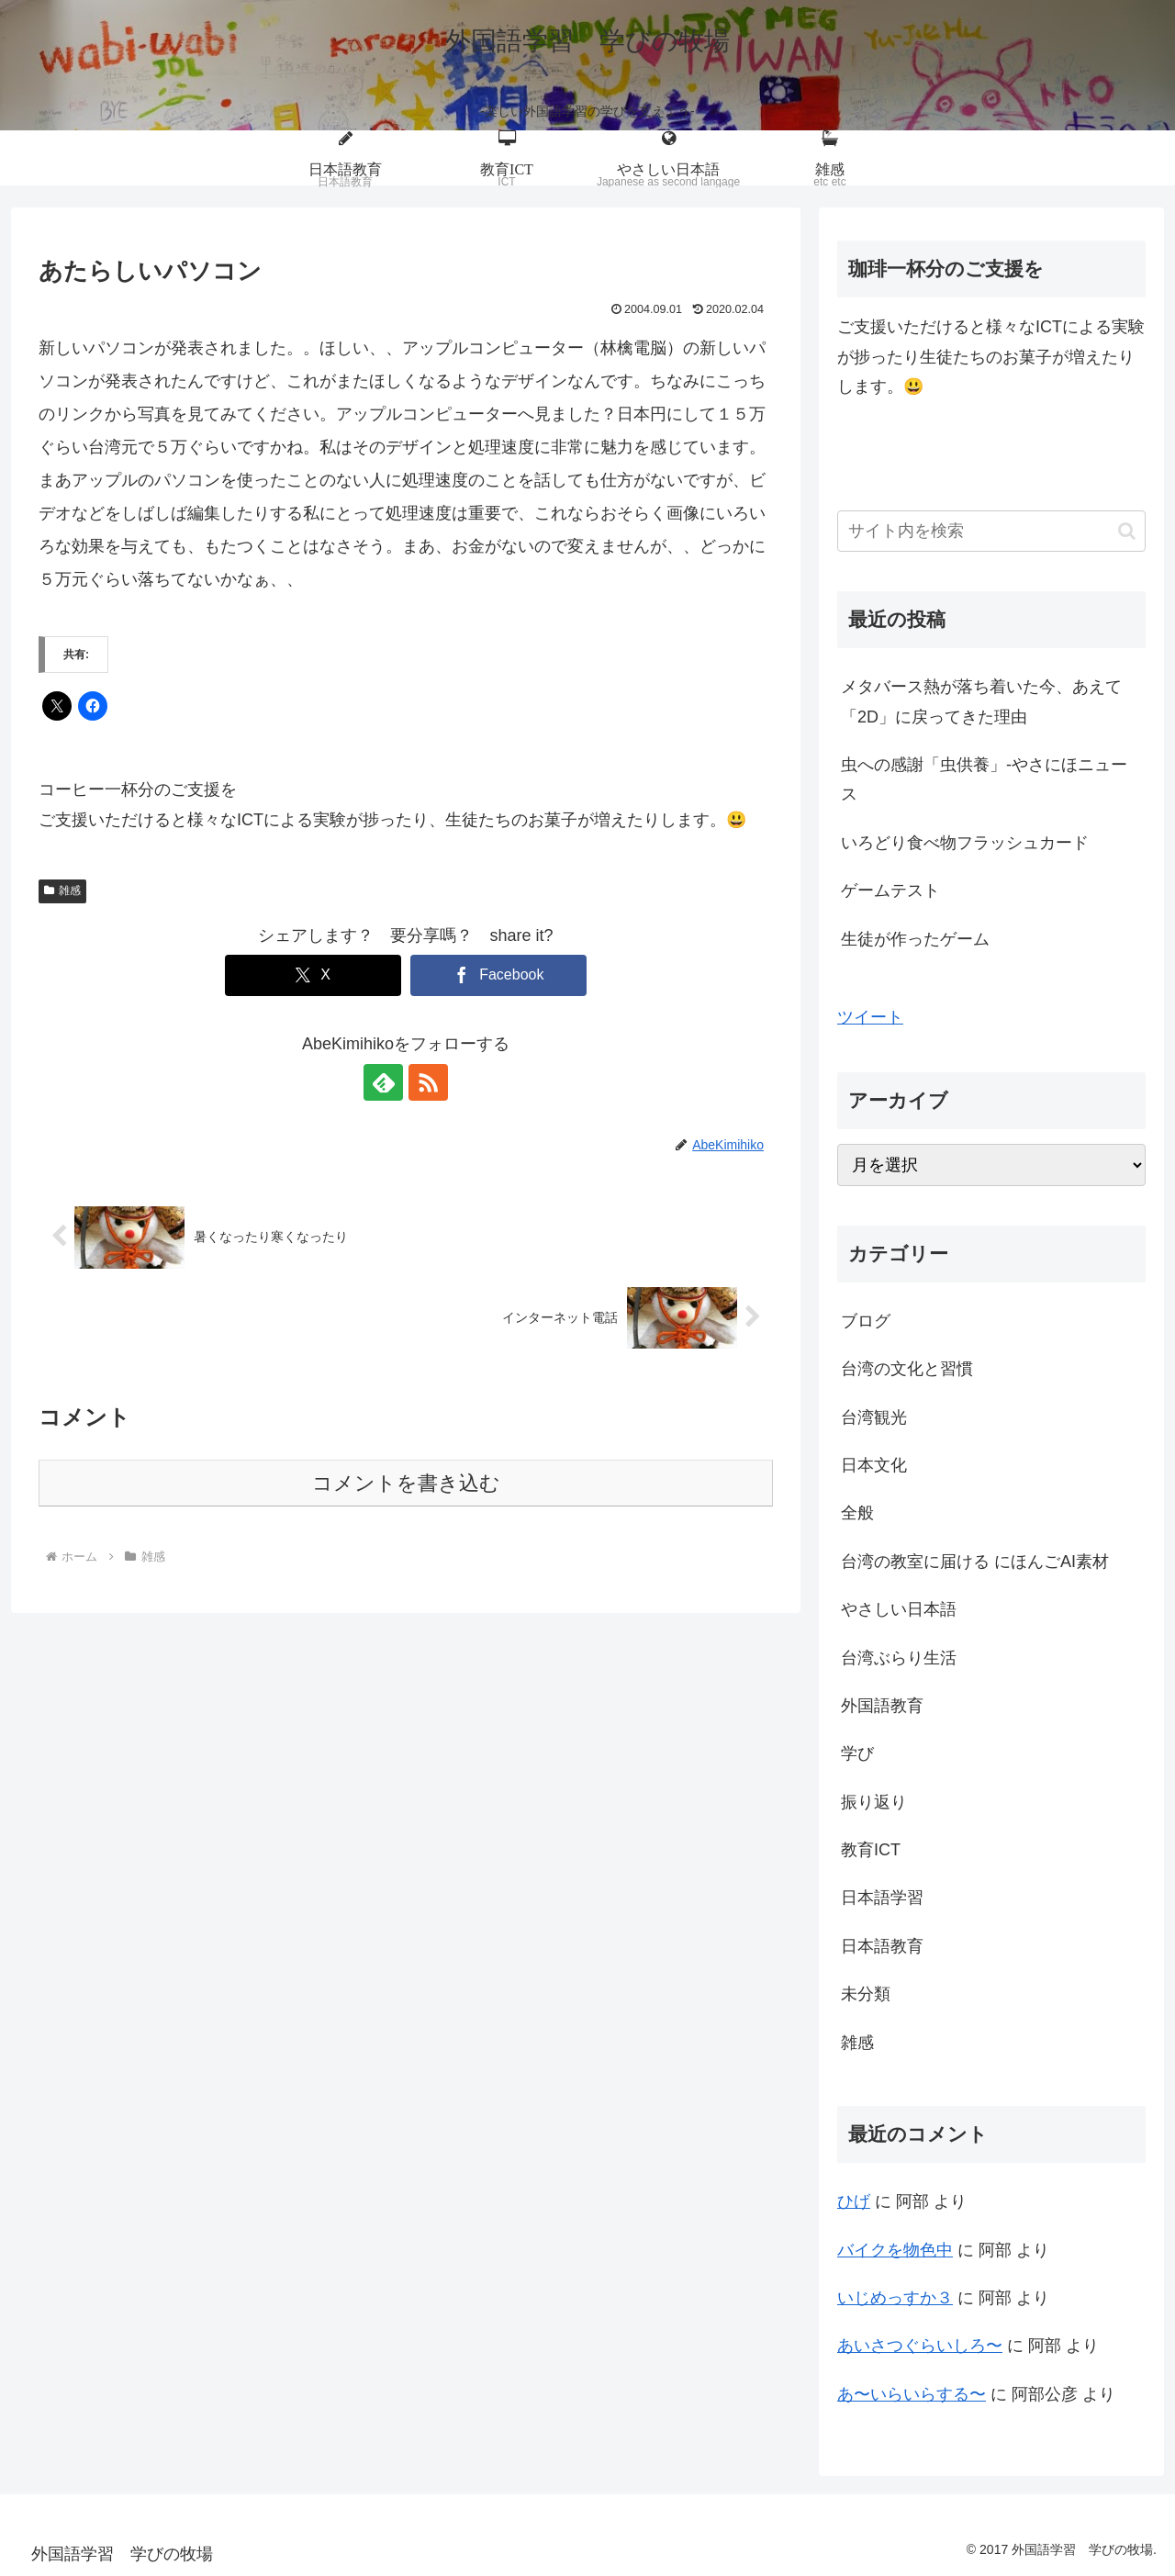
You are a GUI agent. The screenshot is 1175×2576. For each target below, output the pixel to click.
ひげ (853, 2201)
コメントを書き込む (406, 1483)
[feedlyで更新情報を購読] (384, 1082)
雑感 (62, 890)
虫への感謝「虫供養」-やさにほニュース (984, 779)
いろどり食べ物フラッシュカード (965, 843)
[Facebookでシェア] (498, 975)
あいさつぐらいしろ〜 (919, 2345)
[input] (991, 531)
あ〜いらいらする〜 (911, 2394)
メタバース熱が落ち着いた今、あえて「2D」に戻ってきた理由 (981, 701)
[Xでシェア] (313, 975)
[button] (1127, 531)
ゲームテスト (890, 890)
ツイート (870, 1017)
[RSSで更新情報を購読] (426, 1082)
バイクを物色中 (895, 2250)
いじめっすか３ (895, 2298)
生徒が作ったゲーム (915, 939)
